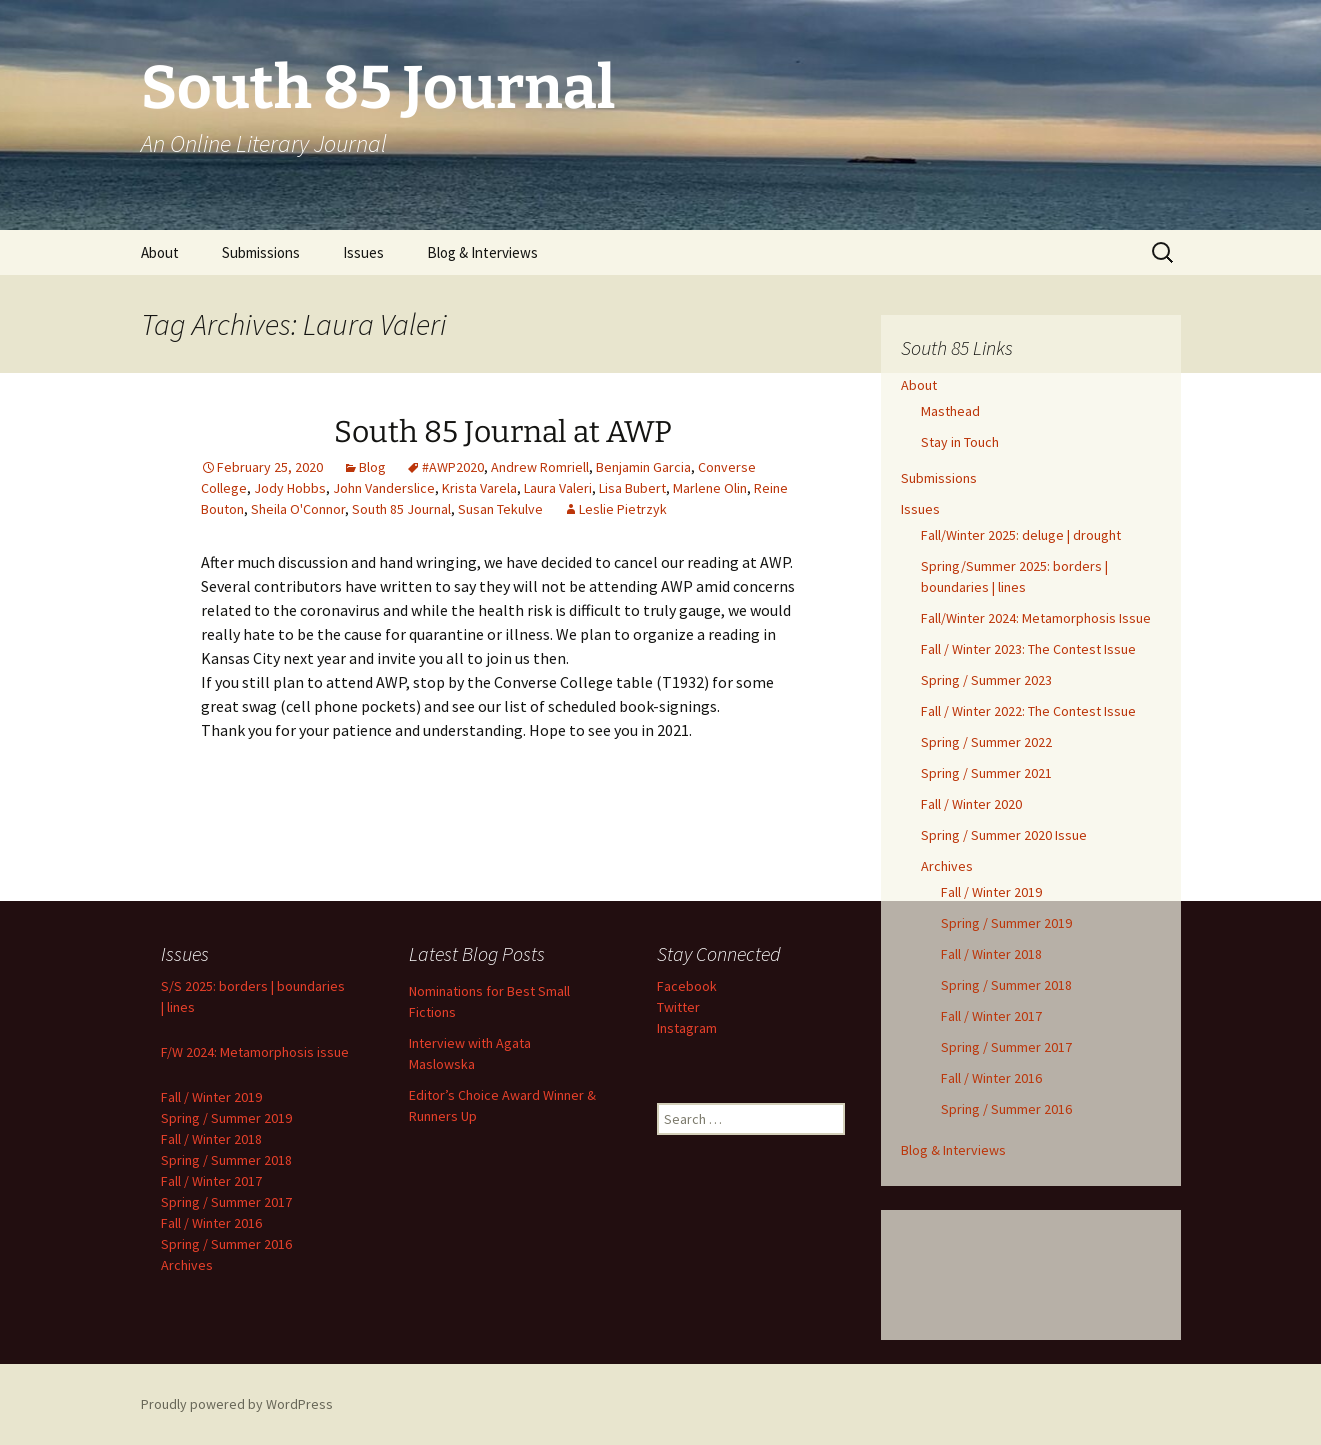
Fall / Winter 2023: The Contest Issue (1028, 649)
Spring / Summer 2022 (986, 742)
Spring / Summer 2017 (1006, 1047)
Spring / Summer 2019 (1006, 923)
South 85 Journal (401, 509)
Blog (372, 467)
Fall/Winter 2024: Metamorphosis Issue (1036, 618)
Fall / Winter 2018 (991, 954)
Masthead (950, 411)
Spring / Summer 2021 (986, 773)
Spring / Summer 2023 (986, 680)
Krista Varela (479, 488)
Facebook (687, 986)
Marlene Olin (710, 488)
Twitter (678, 1007)
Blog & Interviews (482, 252)
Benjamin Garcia (643, 467)
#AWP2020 (453, 467)
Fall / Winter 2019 (991, 892)
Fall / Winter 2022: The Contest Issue (1028, 711)
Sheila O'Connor (298, 509)
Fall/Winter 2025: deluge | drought (1021, 535)
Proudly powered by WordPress (237, 1404)
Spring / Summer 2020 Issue (1004, 835)
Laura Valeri (558, 488)
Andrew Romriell (540, 467)
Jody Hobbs (290, 488)
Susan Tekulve (500, 509)
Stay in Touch (960, 442)
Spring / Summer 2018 (1006, 985)
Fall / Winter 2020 (971, 804)
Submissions (261, 252)
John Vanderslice (384, 488)
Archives (947, 866)
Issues (363, 252)
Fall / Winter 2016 (991, 1078)
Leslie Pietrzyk (623, 509)
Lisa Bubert (632, 488)
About (160, 252)
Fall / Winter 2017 (991, 1016)
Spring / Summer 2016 (1006, 1109)
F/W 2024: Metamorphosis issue (255, 1052)
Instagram (687, 1028)
